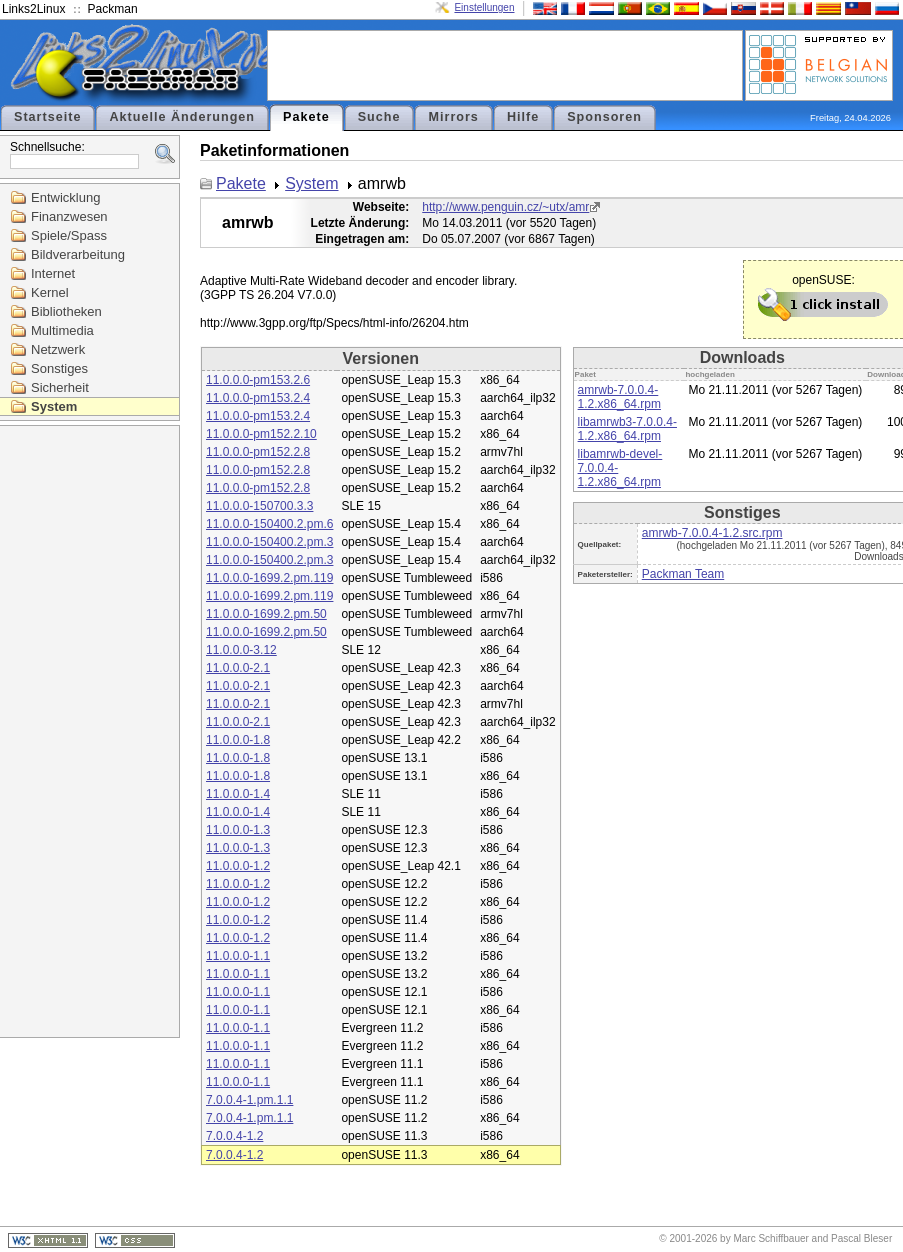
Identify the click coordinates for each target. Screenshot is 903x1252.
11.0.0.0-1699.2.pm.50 (266, 614)
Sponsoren (604, 117)
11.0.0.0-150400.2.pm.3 (269, 542)
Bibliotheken (66, 311)
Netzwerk (58, 349)
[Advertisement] (505, 64)
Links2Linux (33, 9)
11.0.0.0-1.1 (238, 956)
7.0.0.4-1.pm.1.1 (249, 1100)
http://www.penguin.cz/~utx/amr (505, 207)
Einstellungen (484, 7)
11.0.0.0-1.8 (238, 740)
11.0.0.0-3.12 (241, 650)
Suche (379, 117)
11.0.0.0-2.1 (238, 668)
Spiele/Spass (69, 235)
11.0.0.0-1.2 (238, 866)
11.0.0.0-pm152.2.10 (261, 434)
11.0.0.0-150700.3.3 (259, 506)
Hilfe (523, 117)
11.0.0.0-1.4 (238, 794)
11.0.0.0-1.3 (238, 830)
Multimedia (62, 330)
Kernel (50, 292)
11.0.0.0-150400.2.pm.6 (269, 524)
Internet (53, 273)
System (54, 406)
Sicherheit (60, 387)
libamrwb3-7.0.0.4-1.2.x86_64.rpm (627, 429)
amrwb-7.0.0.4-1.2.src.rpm (712, 533)
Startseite (47, 117)
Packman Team (683, 574)
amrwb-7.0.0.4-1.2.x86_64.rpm (619, 397)
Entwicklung (65, 197)
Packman (113, 9)
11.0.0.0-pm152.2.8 (258, 452)
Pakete (306, 117)
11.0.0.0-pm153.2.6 (258, 380)
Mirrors (453, 117)
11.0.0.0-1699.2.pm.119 (269, 578)
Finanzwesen (69, 216)
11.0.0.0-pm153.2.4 (258, 398)
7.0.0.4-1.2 (234, 1136)
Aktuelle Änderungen (182, 117)
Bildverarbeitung (78, 254)
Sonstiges (59, 368)
